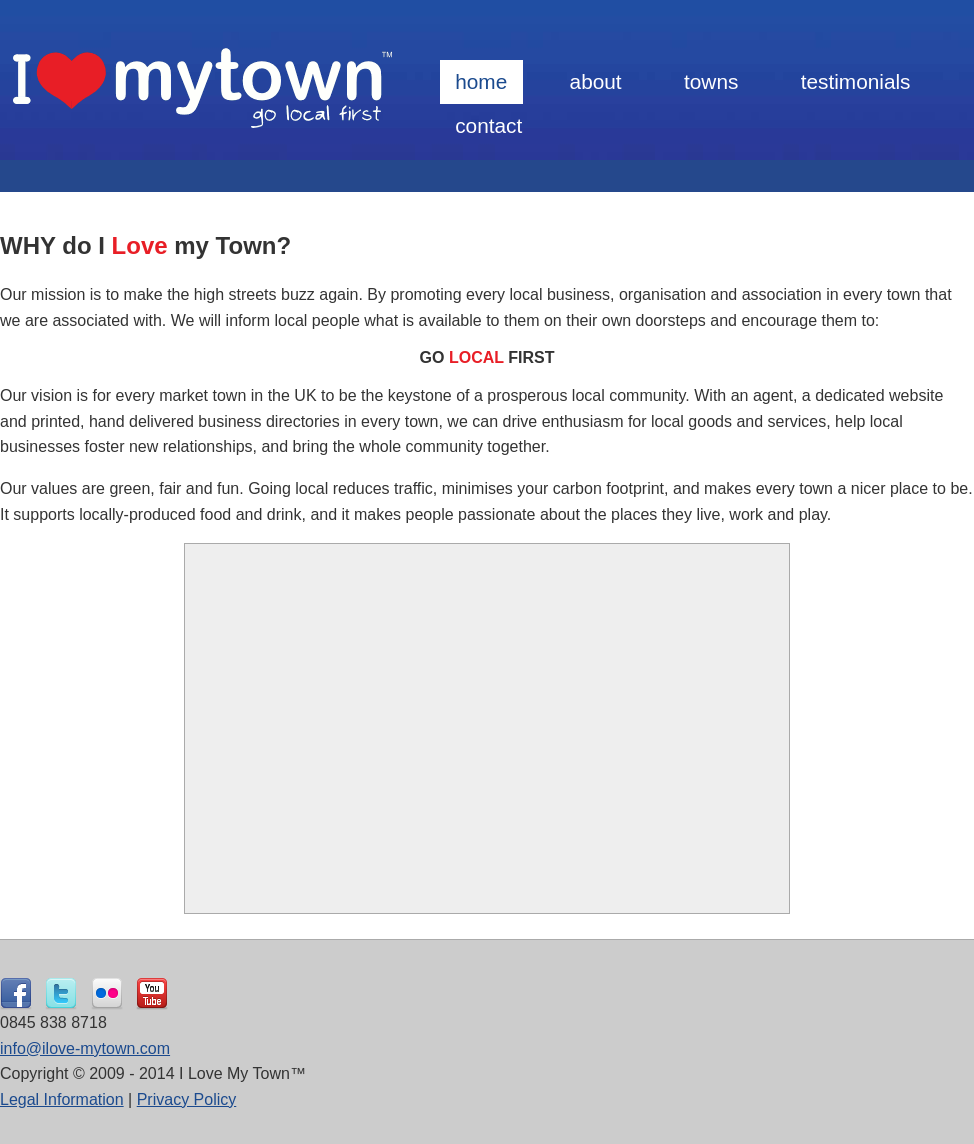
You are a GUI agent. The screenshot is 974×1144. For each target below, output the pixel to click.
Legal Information (62, 1099)
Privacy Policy (187, 1099)
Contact (488, 125)
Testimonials (856, 81)
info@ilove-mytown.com (85, 1048)
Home (481, 81)
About (596, 81)
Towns (711, 81)
